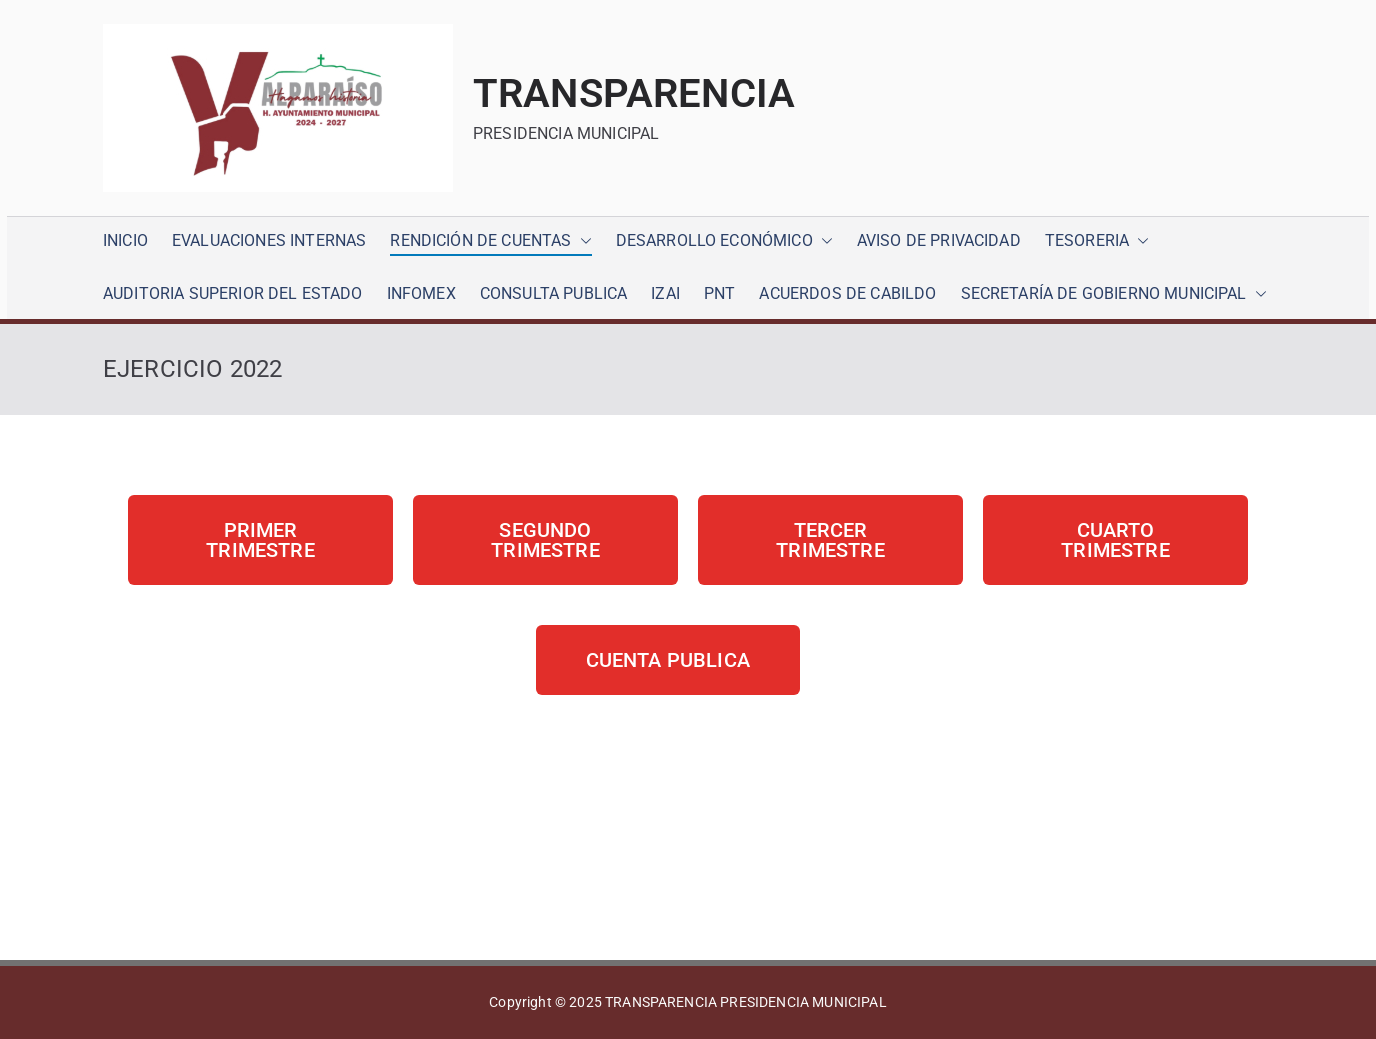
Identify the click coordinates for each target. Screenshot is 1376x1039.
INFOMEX (421, 293)
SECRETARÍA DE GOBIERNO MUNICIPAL (1114, 294)
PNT (719, 293)
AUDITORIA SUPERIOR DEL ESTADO (233, 293)
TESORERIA (1097, 241)
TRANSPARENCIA (634, 93)
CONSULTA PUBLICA (554, 293)
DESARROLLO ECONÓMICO (724, 241)
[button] (582, 241)
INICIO (125, 240)
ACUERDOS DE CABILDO (847, 293)
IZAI (665, 293)
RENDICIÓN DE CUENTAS (490, 241)
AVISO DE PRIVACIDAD (939, 240)
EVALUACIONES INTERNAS (269, 240)
